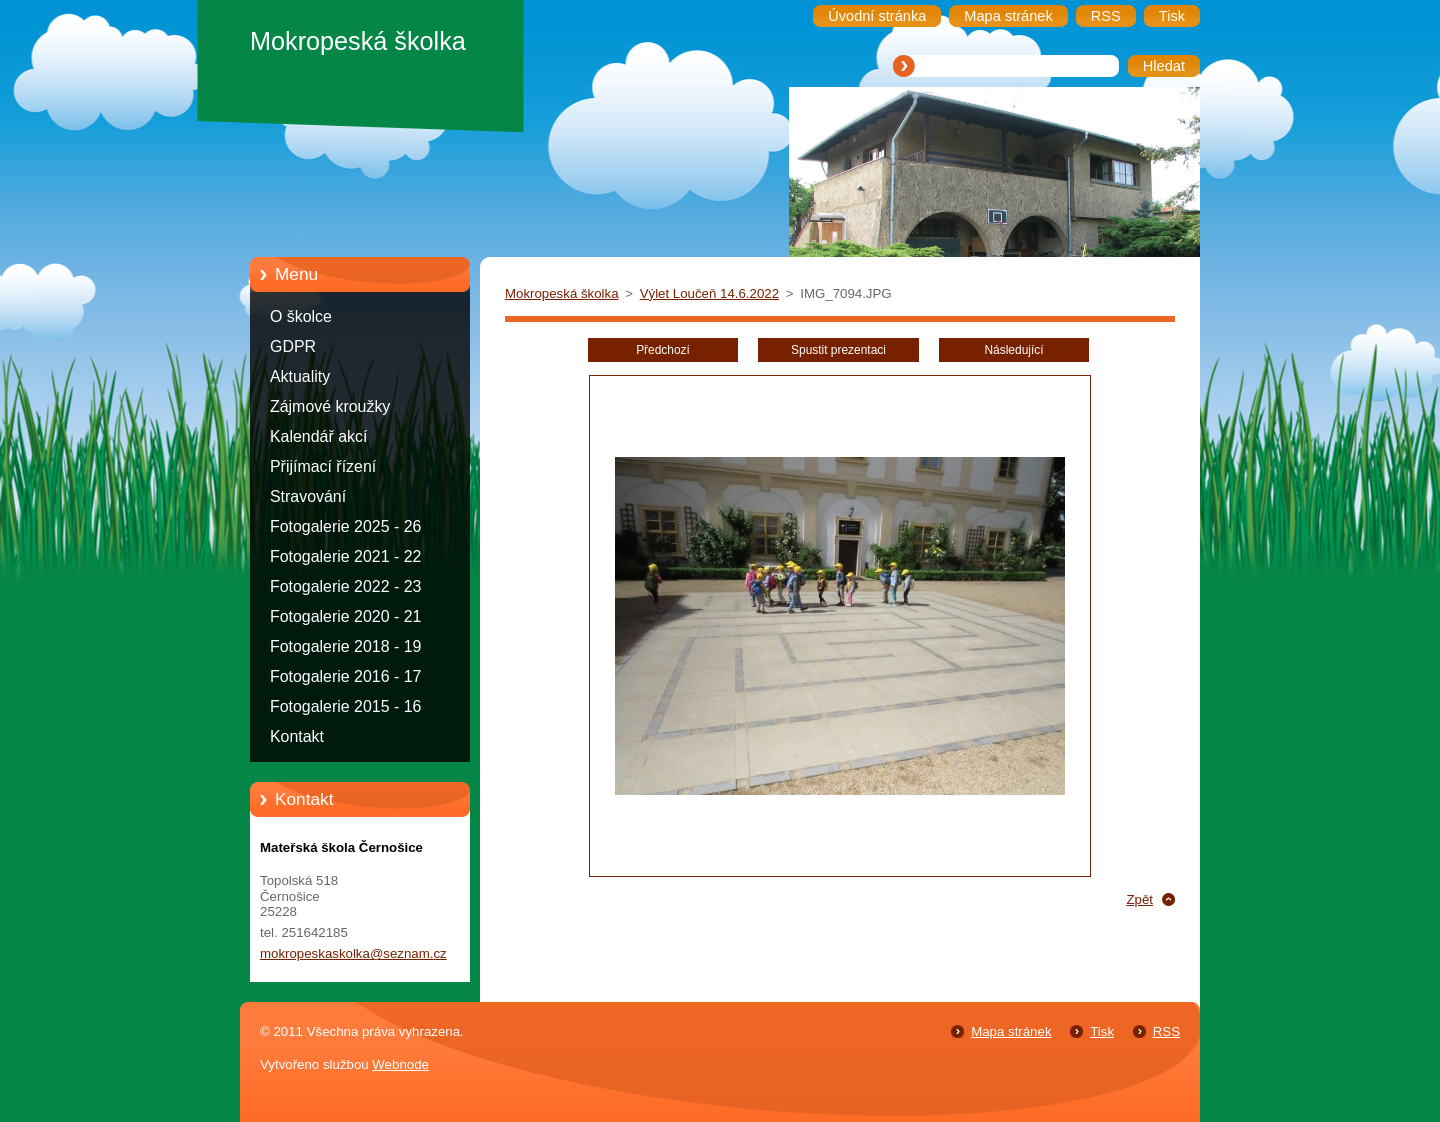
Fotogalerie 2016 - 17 (345, 676)
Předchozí (663, 350)
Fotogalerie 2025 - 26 (345, 526)
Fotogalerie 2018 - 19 (345, 646)
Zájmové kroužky (330, 406)
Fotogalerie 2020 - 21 (345, 616)
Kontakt (297, 736)
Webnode (400, 1064)
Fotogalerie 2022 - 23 (345, 586)
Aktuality (300, 376)
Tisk (1102, 1031)
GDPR (293, 346)
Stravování (308, 496)
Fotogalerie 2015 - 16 (345, 706)
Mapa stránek (1011, 1031)
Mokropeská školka (562, 293)
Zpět (1139, 899)
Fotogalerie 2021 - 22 (345, 556)
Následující (1013, 350)
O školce (301, 316)
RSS (1166, 1031)
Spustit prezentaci (838, 350)
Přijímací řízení (323, 466)
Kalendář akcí (318, 436)
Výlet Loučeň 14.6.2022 (709, 293)
